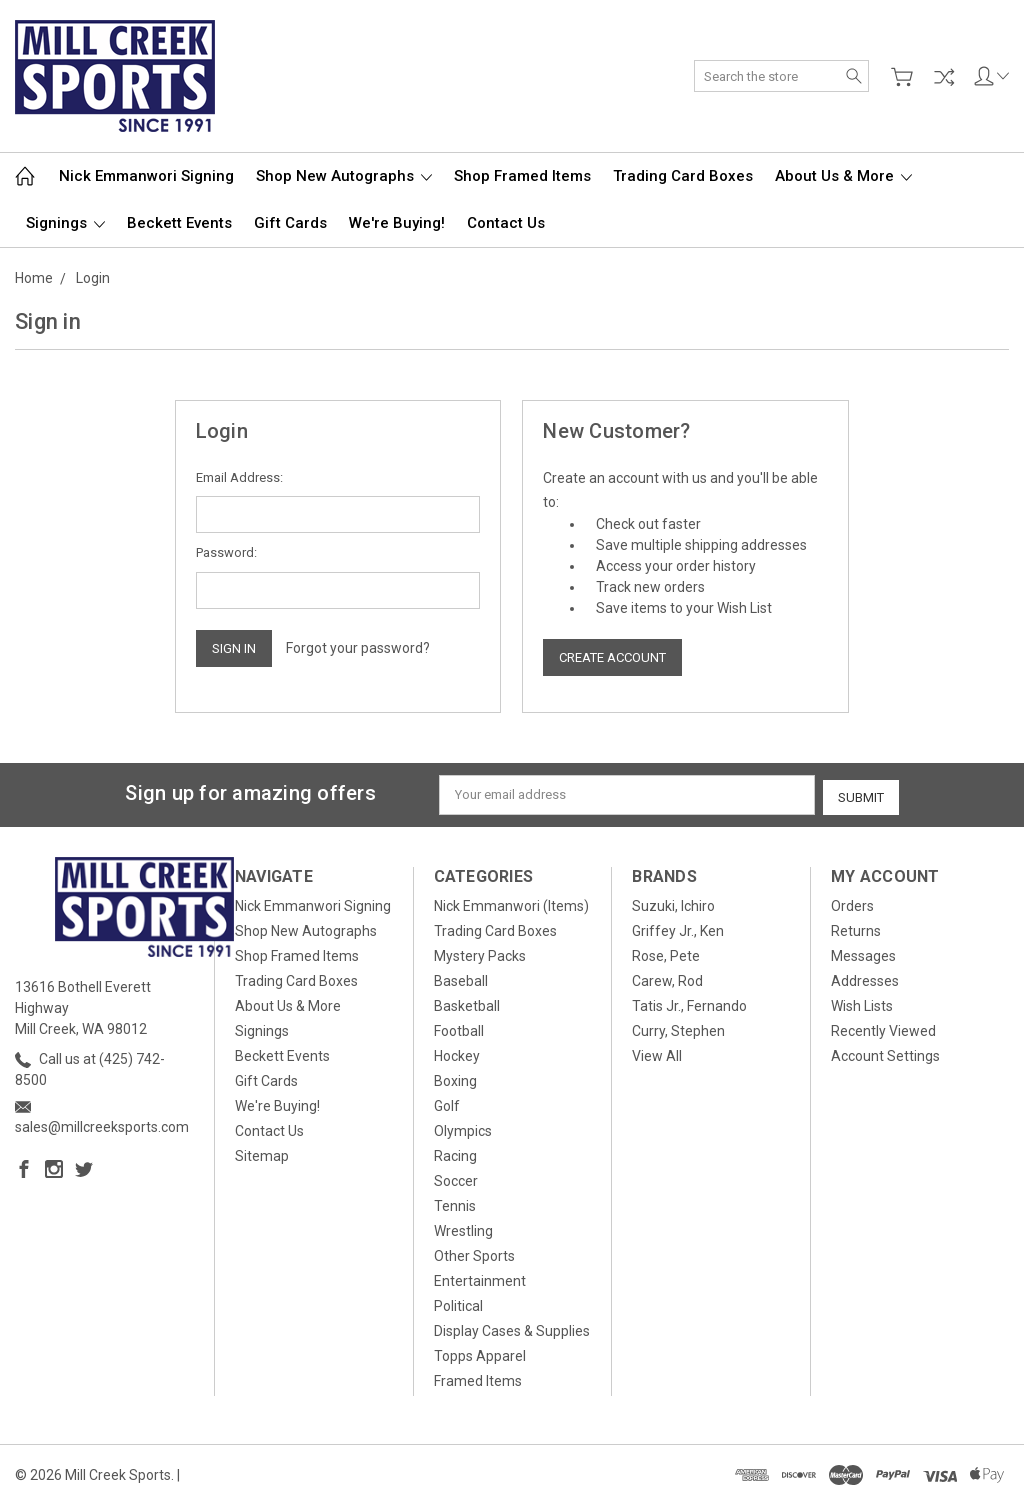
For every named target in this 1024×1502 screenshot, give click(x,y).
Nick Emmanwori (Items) (511, 903)
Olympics (463, 1128)
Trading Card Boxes (683, 176)
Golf (447, 1103)
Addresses (865, 978)
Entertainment (480, 1278)
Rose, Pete (666, 953)
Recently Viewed (883, 1028)
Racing (455, 1153)
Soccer (456, 1178)
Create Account (612, 657)
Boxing (455, 1078)
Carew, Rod (667, 978)
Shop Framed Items (522, 176)
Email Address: (239, 477)
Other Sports (474, 1253)
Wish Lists (862, 1003)
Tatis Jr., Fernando (689, 1003)
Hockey (457, 1053)
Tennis (455, 1203)
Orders (852, 903)
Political (458, 1303)
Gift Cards (290, 223)
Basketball (467, 1003)
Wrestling (463, 1228)
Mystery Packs (480, 953)
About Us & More (843, 176)
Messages (863, 953)
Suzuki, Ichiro (673, 903)
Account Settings (885, 1053)
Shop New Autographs (344, 176)
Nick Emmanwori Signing (146, 176)
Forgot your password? (358, 648)
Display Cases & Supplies (512, 1328)
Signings (65, 223)
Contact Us (506, 223)
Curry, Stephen (678, 1028)
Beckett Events (179, 223)
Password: (226, 552)
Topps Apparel (480, 1353)
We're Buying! (397, 223)
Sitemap (262, 1153)
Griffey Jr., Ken (678, 928)
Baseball (461, 978)
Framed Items (478, 1378)
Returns (856, 928)
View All (657, 1053)
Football (459, 1028)
